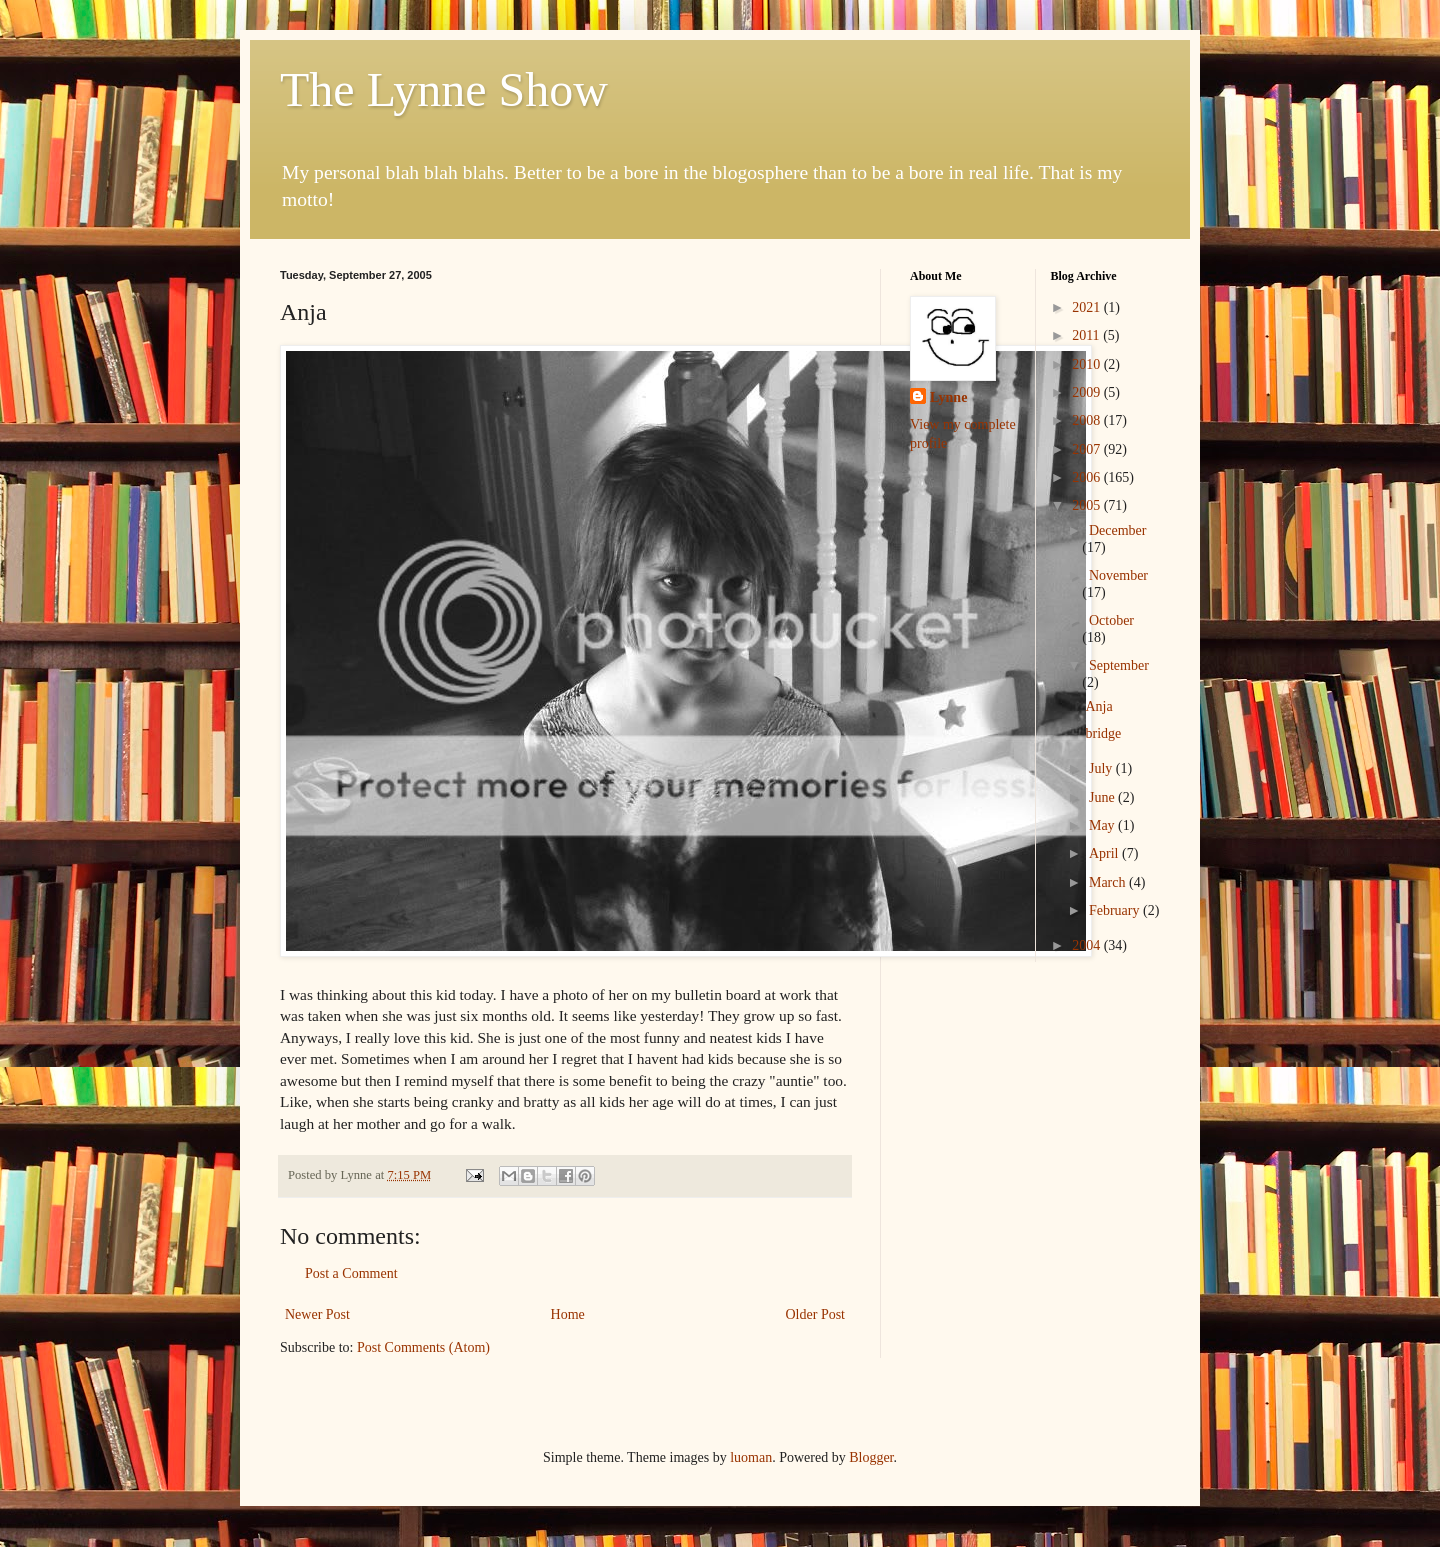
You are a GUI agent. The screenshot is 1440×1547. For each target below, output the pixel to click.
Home (568, 1314)
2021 (1088, 307)
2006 (1088, 477)
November (1118, 575)
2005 (1088, 505)
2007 (1088, 449)
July (1102, 768)
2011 (1087, 335)
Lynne (948, 397)
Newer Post (317, 1314)
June (1103, 797)
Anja (1098, 706)
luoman (751, 1457)
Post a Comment (351, 1273)
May (1103, 825)
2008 (1088, 420)
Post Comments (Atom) (423, 1347)
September (1119, 665)
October (1111, 620)
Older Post (816, 1314)
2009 (1088, 392)
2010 (1088, 364)
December (1118, 530)
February (1116, 910)
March (1109, 882)
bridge (1103, 733)
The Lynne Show (444, 89)
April (1105, 853)
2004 (1088, 945)
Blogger (871, 1457)
